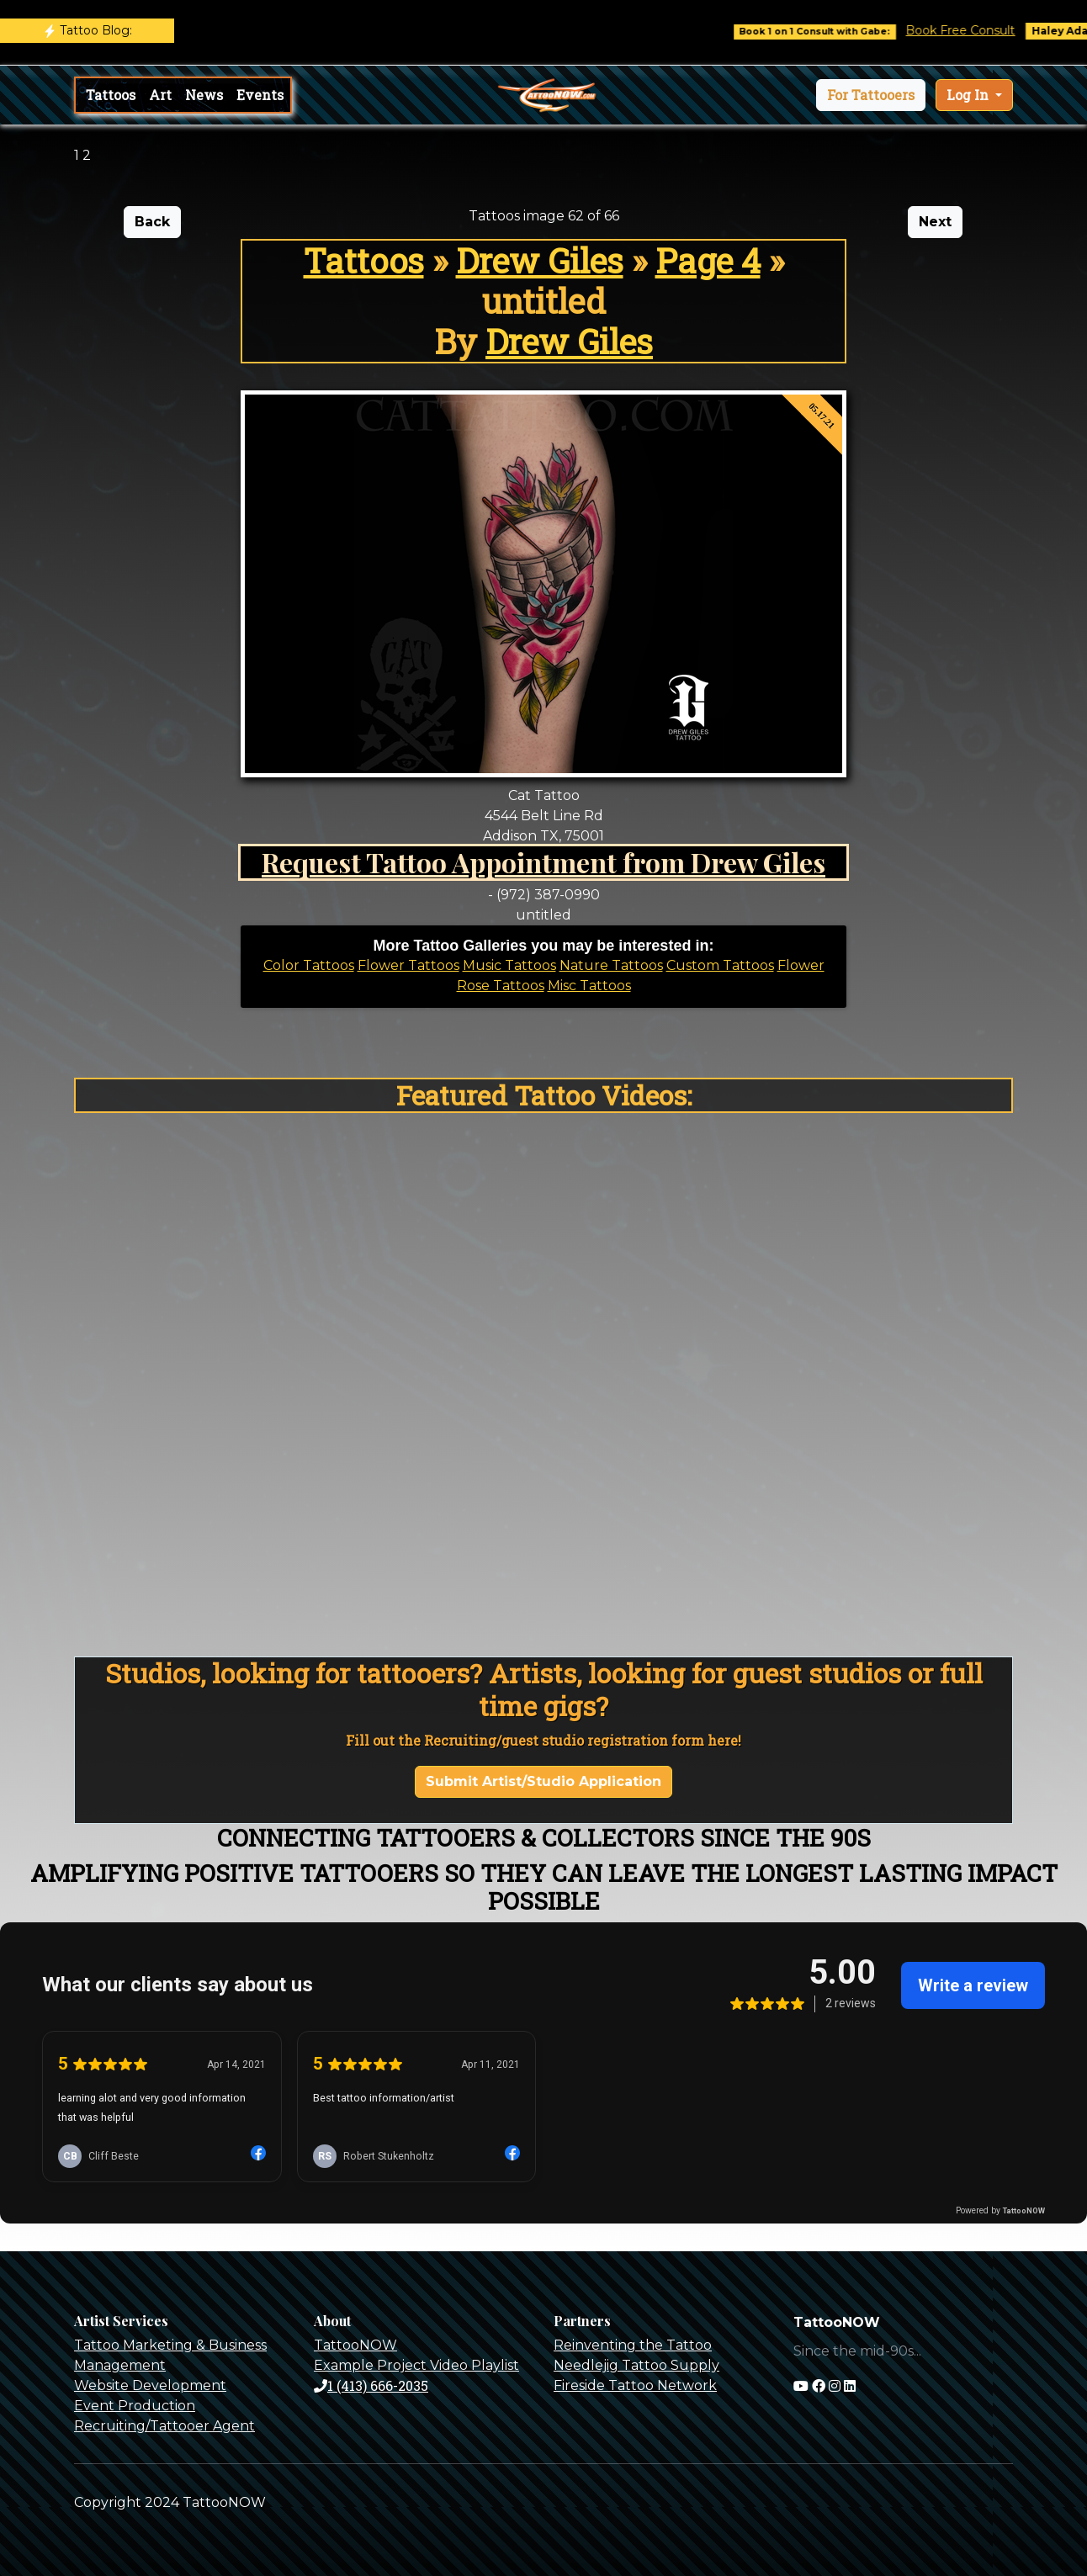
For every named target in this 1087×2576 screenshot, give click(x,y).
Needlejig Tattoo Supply (636, 2365)
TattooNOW (355, 2345)
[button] (870, 95)
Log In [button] (969, 94)
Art (160, 94)
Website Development (150, 2385)
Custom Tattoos (720, 965)
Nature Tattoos (611, 965)
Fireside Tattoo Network (635, 2385)
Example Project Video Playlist (416, 2365)
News (204, 94)
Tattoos (110, 94)
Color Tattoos (308, 965)
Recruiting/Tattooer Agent (164, 2426)
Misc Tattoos (589, 986)
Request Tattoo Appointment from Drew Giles (543, 862)
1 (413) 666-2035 (371, 2385)
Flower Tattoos (408, 965)
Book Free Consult (973, 30)
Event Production (134, 2406)
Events (260, 94)
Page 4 (708, 260)
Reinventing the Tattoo (633, 2345)
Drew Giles (539, 260)
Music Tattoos (509, 965)
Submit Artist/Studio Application (543, 1781)
